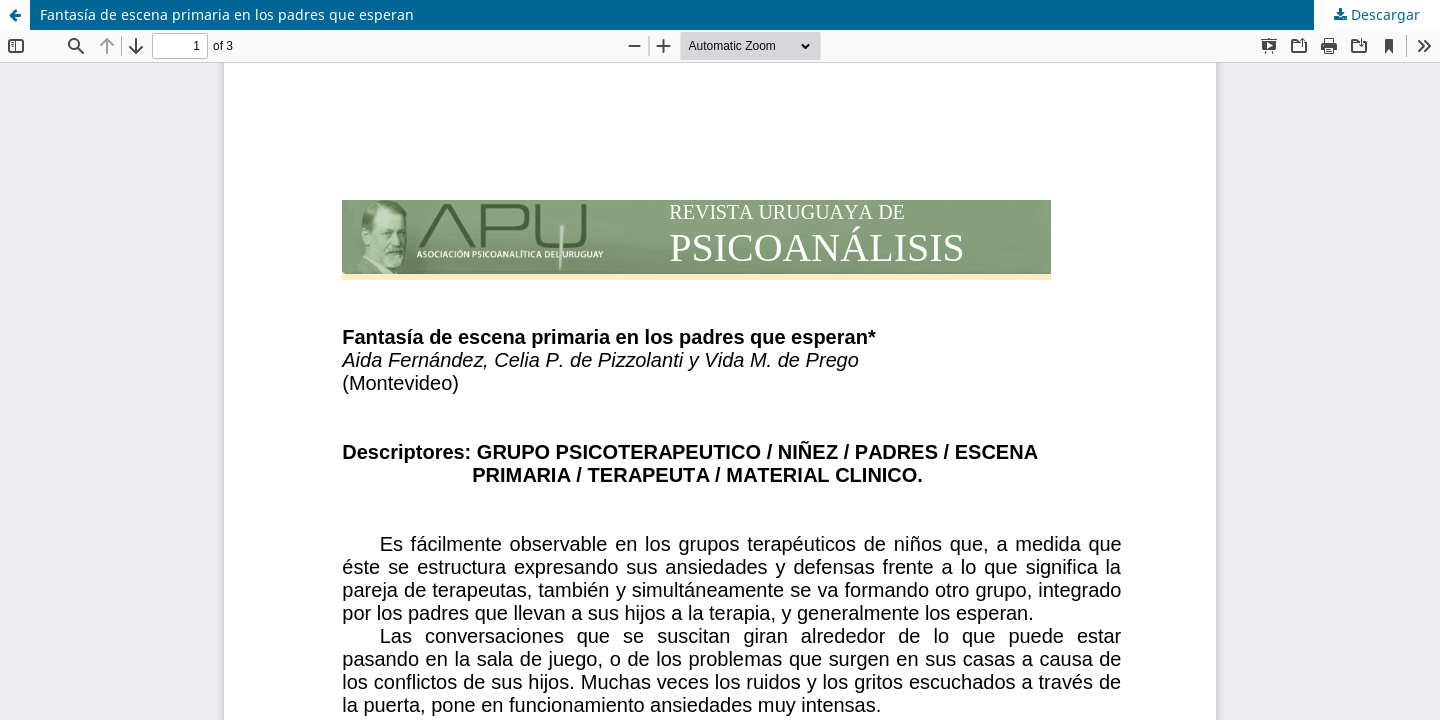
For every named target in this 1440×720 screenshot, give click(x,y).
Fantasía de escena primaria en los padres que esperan (227, 14)
